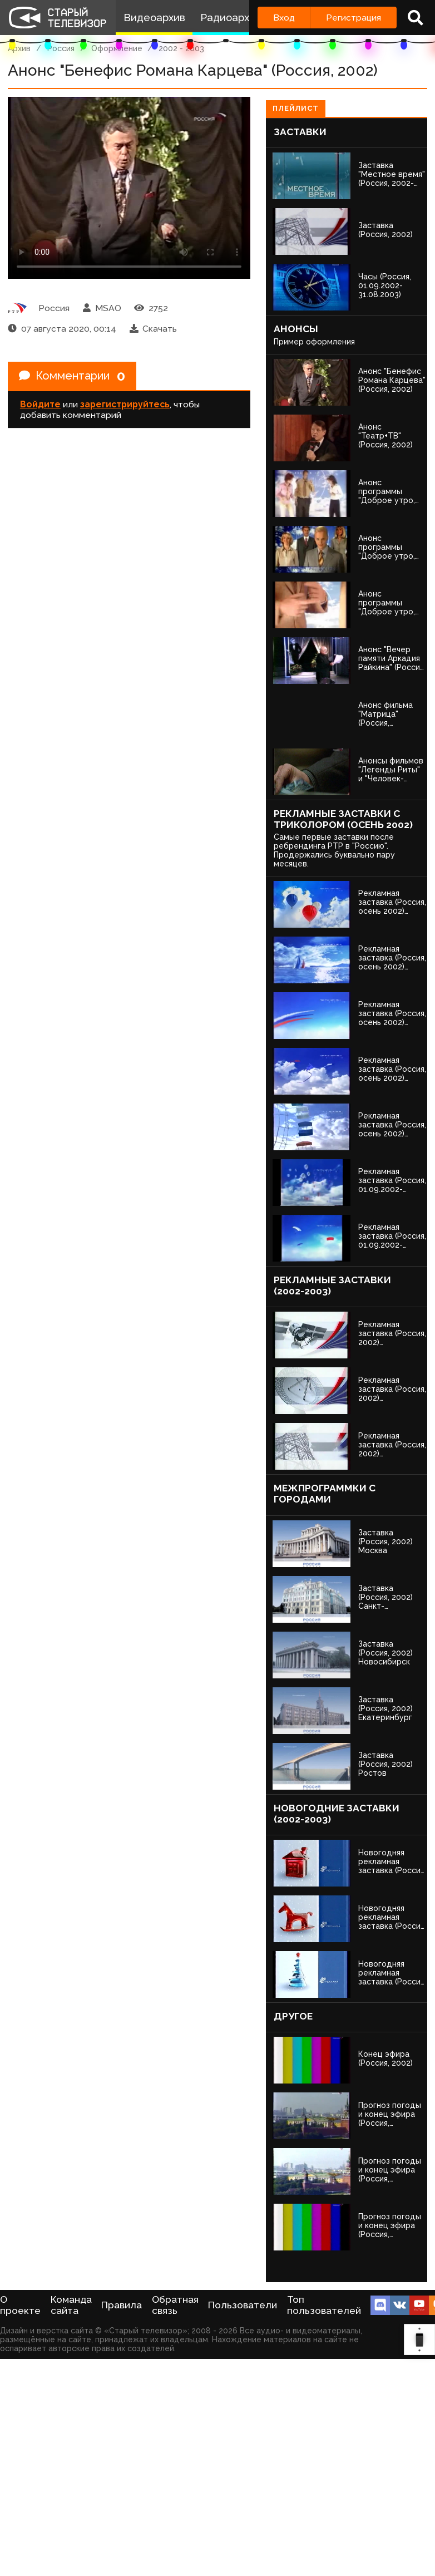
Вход (284, 17)
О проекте (20, 2305)
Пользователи (242, 2305)
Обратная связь (175, 2305)
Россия (61, 48)
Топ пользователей (324, 2305)
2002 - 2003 (181, 48)
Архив (19, 48)
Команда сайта (71, 2305)
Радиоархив (230, 17)
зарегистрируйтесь (125, 404)
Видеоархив (154, 17)
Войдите (40, 404)
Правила (121, 2305)
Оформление (116, 48)
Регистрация (353, 17)
